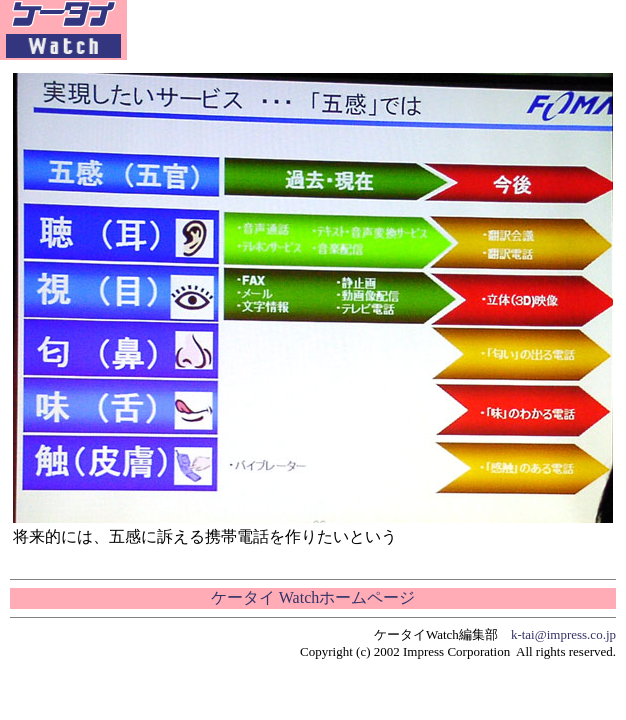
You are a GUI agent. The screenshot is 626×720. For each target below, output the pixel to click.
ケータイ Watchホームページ (313, 597)
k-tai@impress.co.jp (563, 634)
